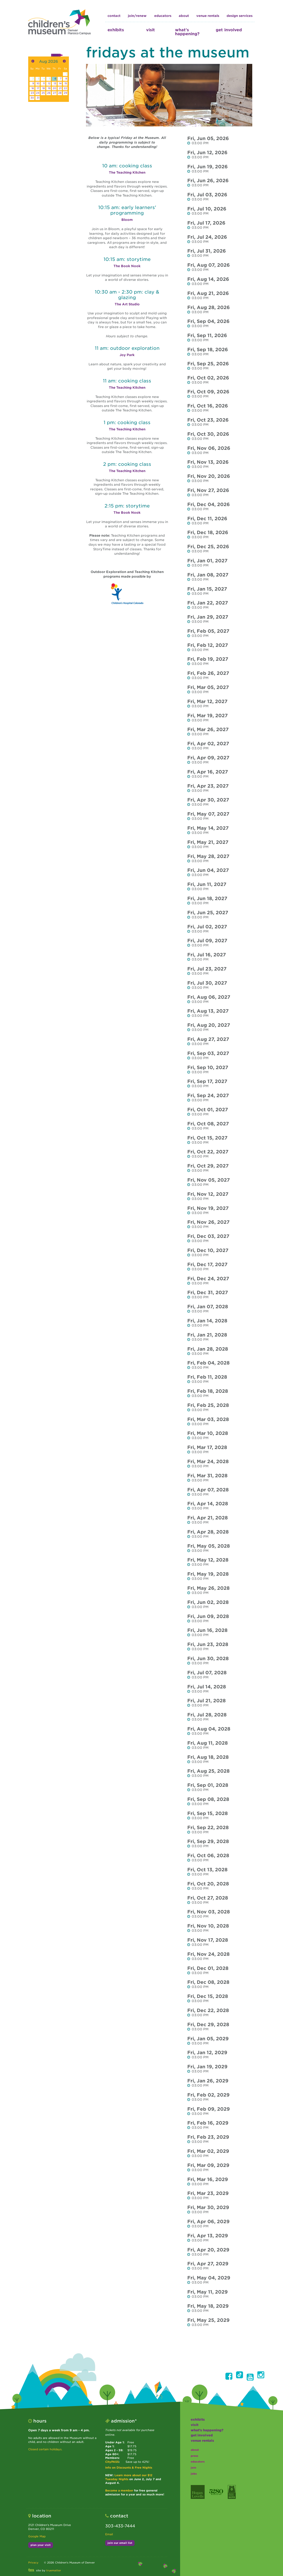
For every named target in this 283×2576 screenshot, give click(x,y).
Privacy (33, 2562)
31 (38, 97)
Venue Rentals (207, 16)
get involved (229, 30)
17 (38, 88)
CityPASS (112, 2461)
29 (65, 92)
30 (32, 97)
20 (54, 88)
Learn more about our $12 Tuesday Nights (128, 2477)
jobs (194, 2473)
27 (54, 92)
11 (44, 83)
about (184, 16)
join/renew (137, 16)
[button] (228, 2376)
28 (60, 92)
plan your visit (41, 2545)
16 (32, 88)
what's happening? (187, 32)
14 (60, 83)
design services (239, 16)
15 (66, 83)
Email (109, 2534)
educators (162, 16)
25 (43, 92)
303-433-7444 (120, 2525)
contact (114, 16)
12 (49, 83)
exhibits (116, 30)
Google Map (37, 2536)
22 (65, 88)
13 (55, 83)
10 (38, 83)
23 (32, 92)
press (194, 2455)
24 (37, 92)
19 (49, 88)
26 (48, 92)
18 (43, 88)
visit (150, 30)
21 (60, 88)
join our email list (120, 2543)
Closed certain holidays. (45, 2449)
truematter (53, 2570)
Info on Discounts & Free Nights (128, 2467)
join (193, 2467)
